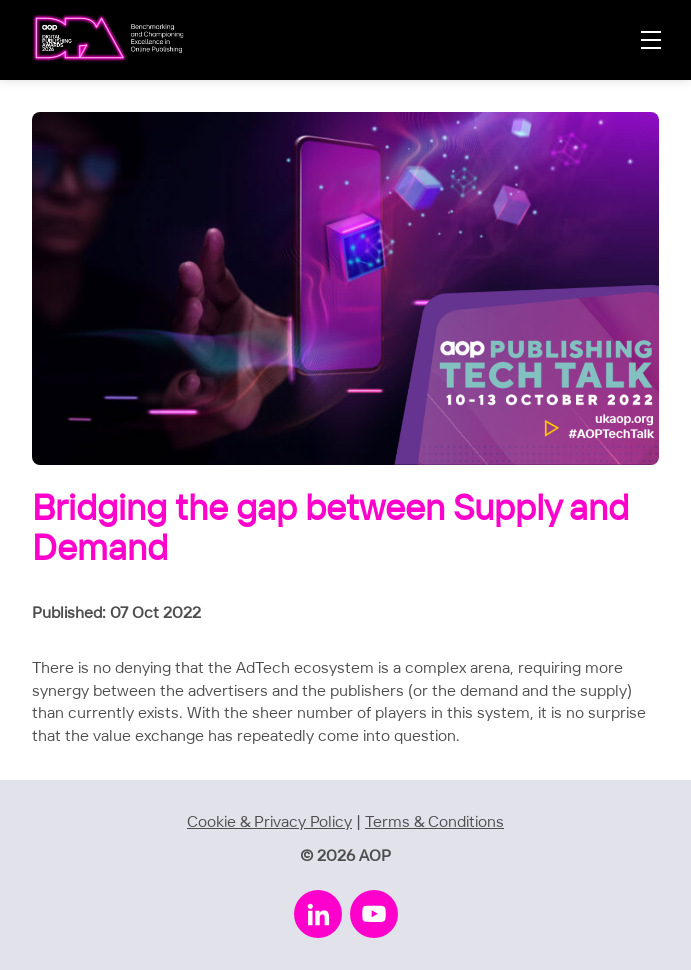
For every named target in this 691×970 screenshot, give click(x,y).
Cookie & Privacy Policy (269, 822)
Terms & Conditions (434, 822)
